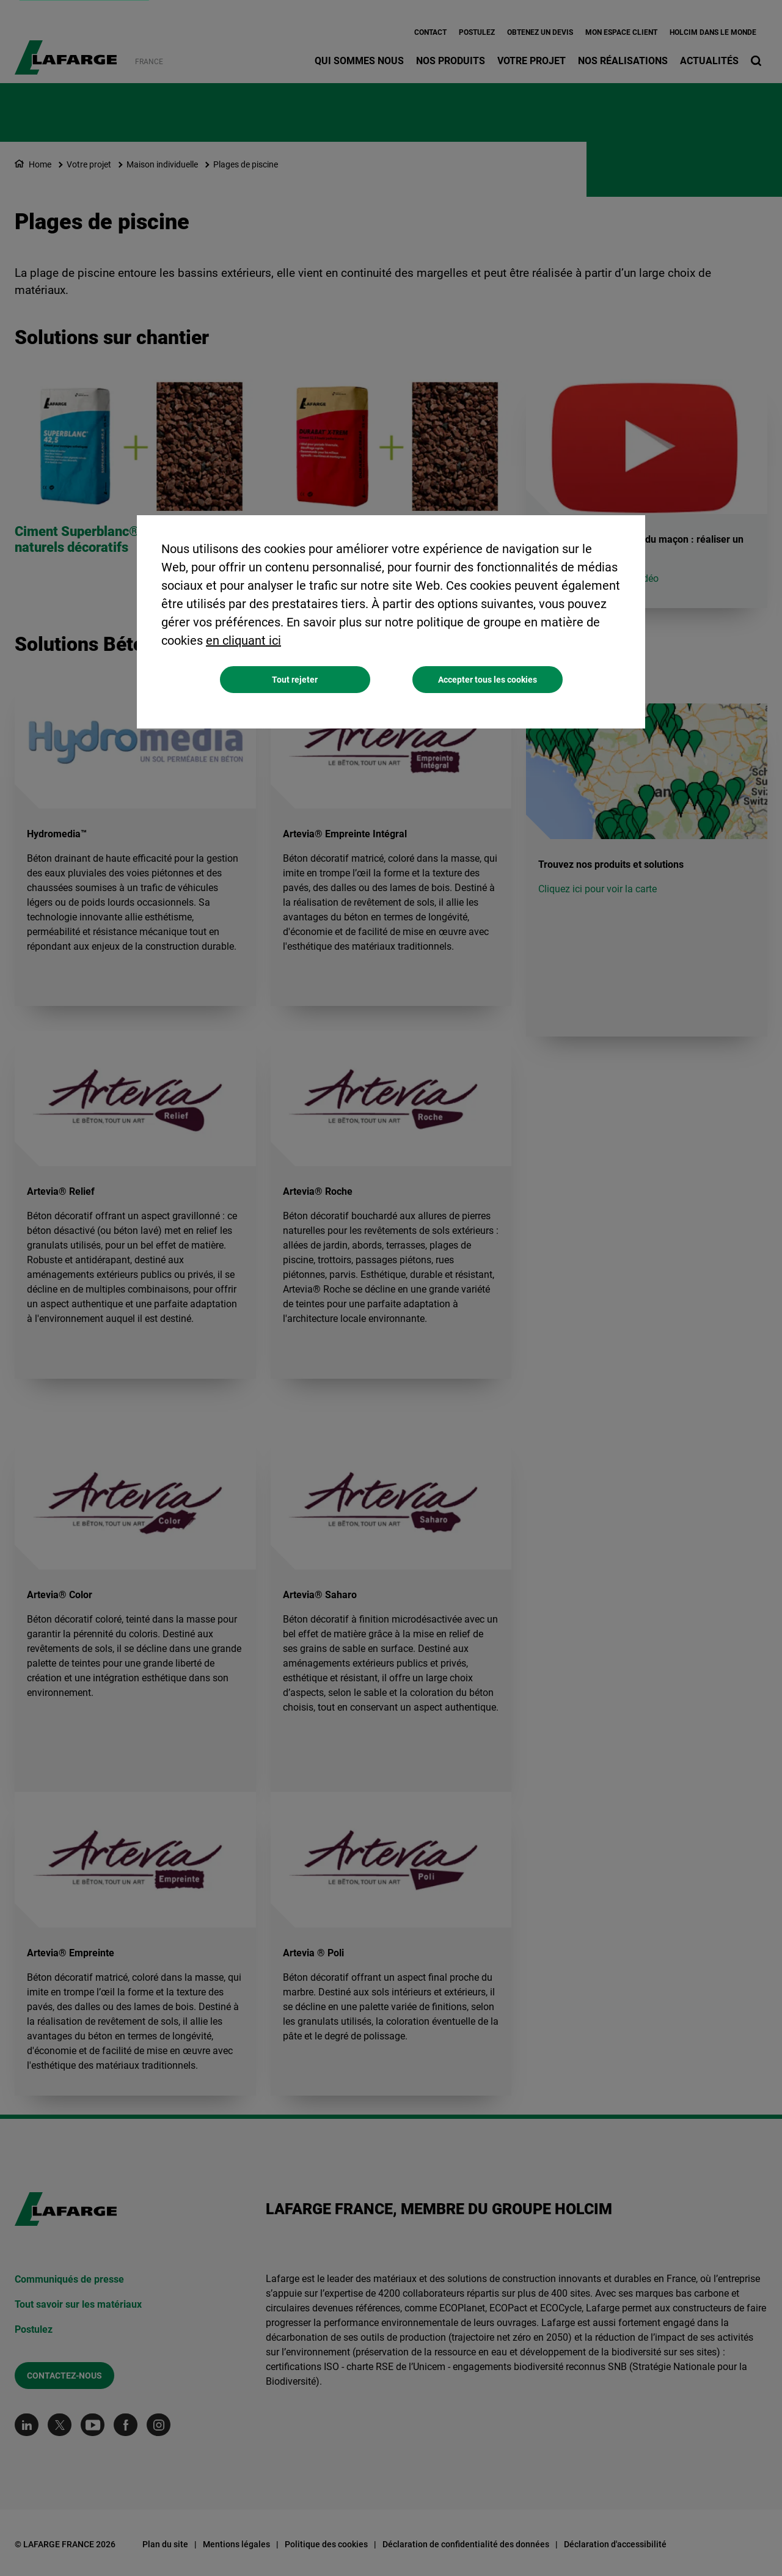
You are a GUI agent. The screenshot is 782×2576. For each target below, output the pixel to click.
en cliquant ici (243, 640)
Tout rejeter (295, 679)
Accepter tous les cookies (487, 679)
